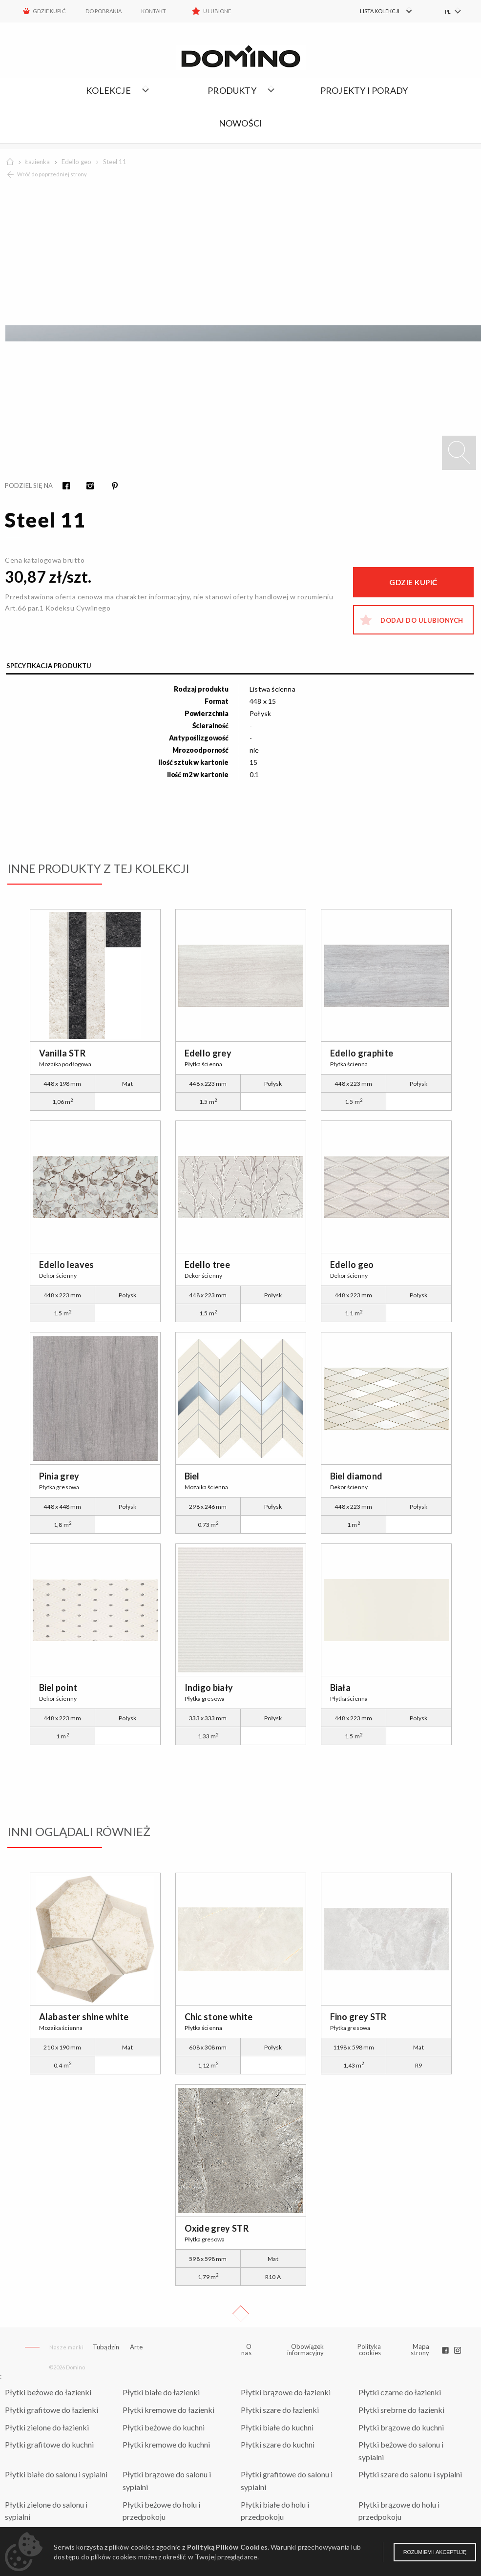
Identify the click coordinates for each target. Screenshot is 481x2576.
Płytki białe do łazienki (161, 2392)
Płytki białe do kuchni (277, 2427)
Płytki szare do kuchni (277, 2444)
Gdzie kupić (49, 11)
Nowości (240, 123)
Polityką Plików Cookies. (228, 2547)
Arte (136, 2347)
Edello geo (76, 162)
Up (240, 2313)
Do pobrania (103, 11)
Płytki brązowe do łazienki (286, 2392)
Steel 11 (114, 162)
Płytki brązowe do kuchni (401, 2427)
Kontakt (153, 11)
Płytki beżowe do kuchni (164, 2427)
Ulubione (216, 11)
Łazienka (37, 162)
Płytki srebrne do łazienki (401, 2409)
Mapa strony (420, 2350)
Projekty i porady (364, 90)
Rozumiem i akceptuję (434, 2552)
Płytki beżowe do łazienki (48, 2392)
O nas (246, 2350)
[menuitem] (380, 11)
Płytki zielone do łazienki (47, 2427)
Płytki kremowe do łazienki (168, 2409)
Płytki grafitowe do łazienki (51, 2409)
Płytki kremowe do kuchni (166, 2444)
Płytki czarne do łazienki (399, 2392)
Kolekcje (108, 90)
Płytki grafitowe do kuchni (49, 2444)
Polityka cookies (369, 2350)
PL (448, 11)
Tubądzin (106, 2347)
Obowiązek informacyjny (305, 2350)
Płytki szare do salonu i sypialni (410, 2474)
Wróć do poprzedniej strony (52, 174)
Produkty (232, 90)
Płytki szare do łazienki (280, 2409)
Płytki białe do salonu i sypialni (56, 2474)
